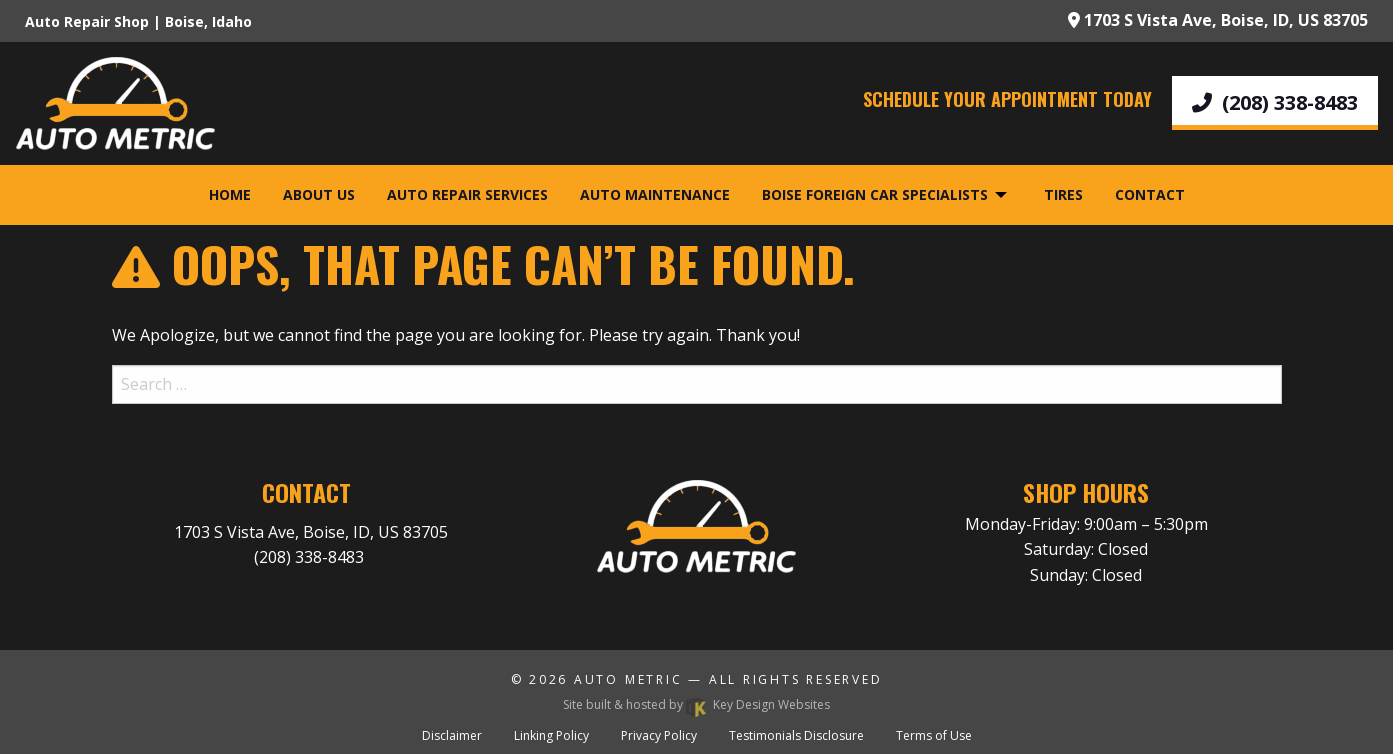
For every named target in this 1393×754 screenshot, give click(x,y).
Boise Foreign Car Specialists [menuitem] (875, 194)
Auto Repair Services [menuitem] (467, 194)
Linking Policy (551, 735)
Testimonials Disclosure (796, 735)
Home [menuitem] (230, 194)
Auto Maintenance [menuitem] (655, 194)
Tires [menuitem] (1063, 194)
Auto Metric (628, 679)
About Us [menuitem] (319, 194)
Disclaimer (452, 735)
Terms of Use (934, 735)
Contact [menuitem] (1150, 194)
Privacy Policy (659, 735)
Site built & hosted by (696, 704)
